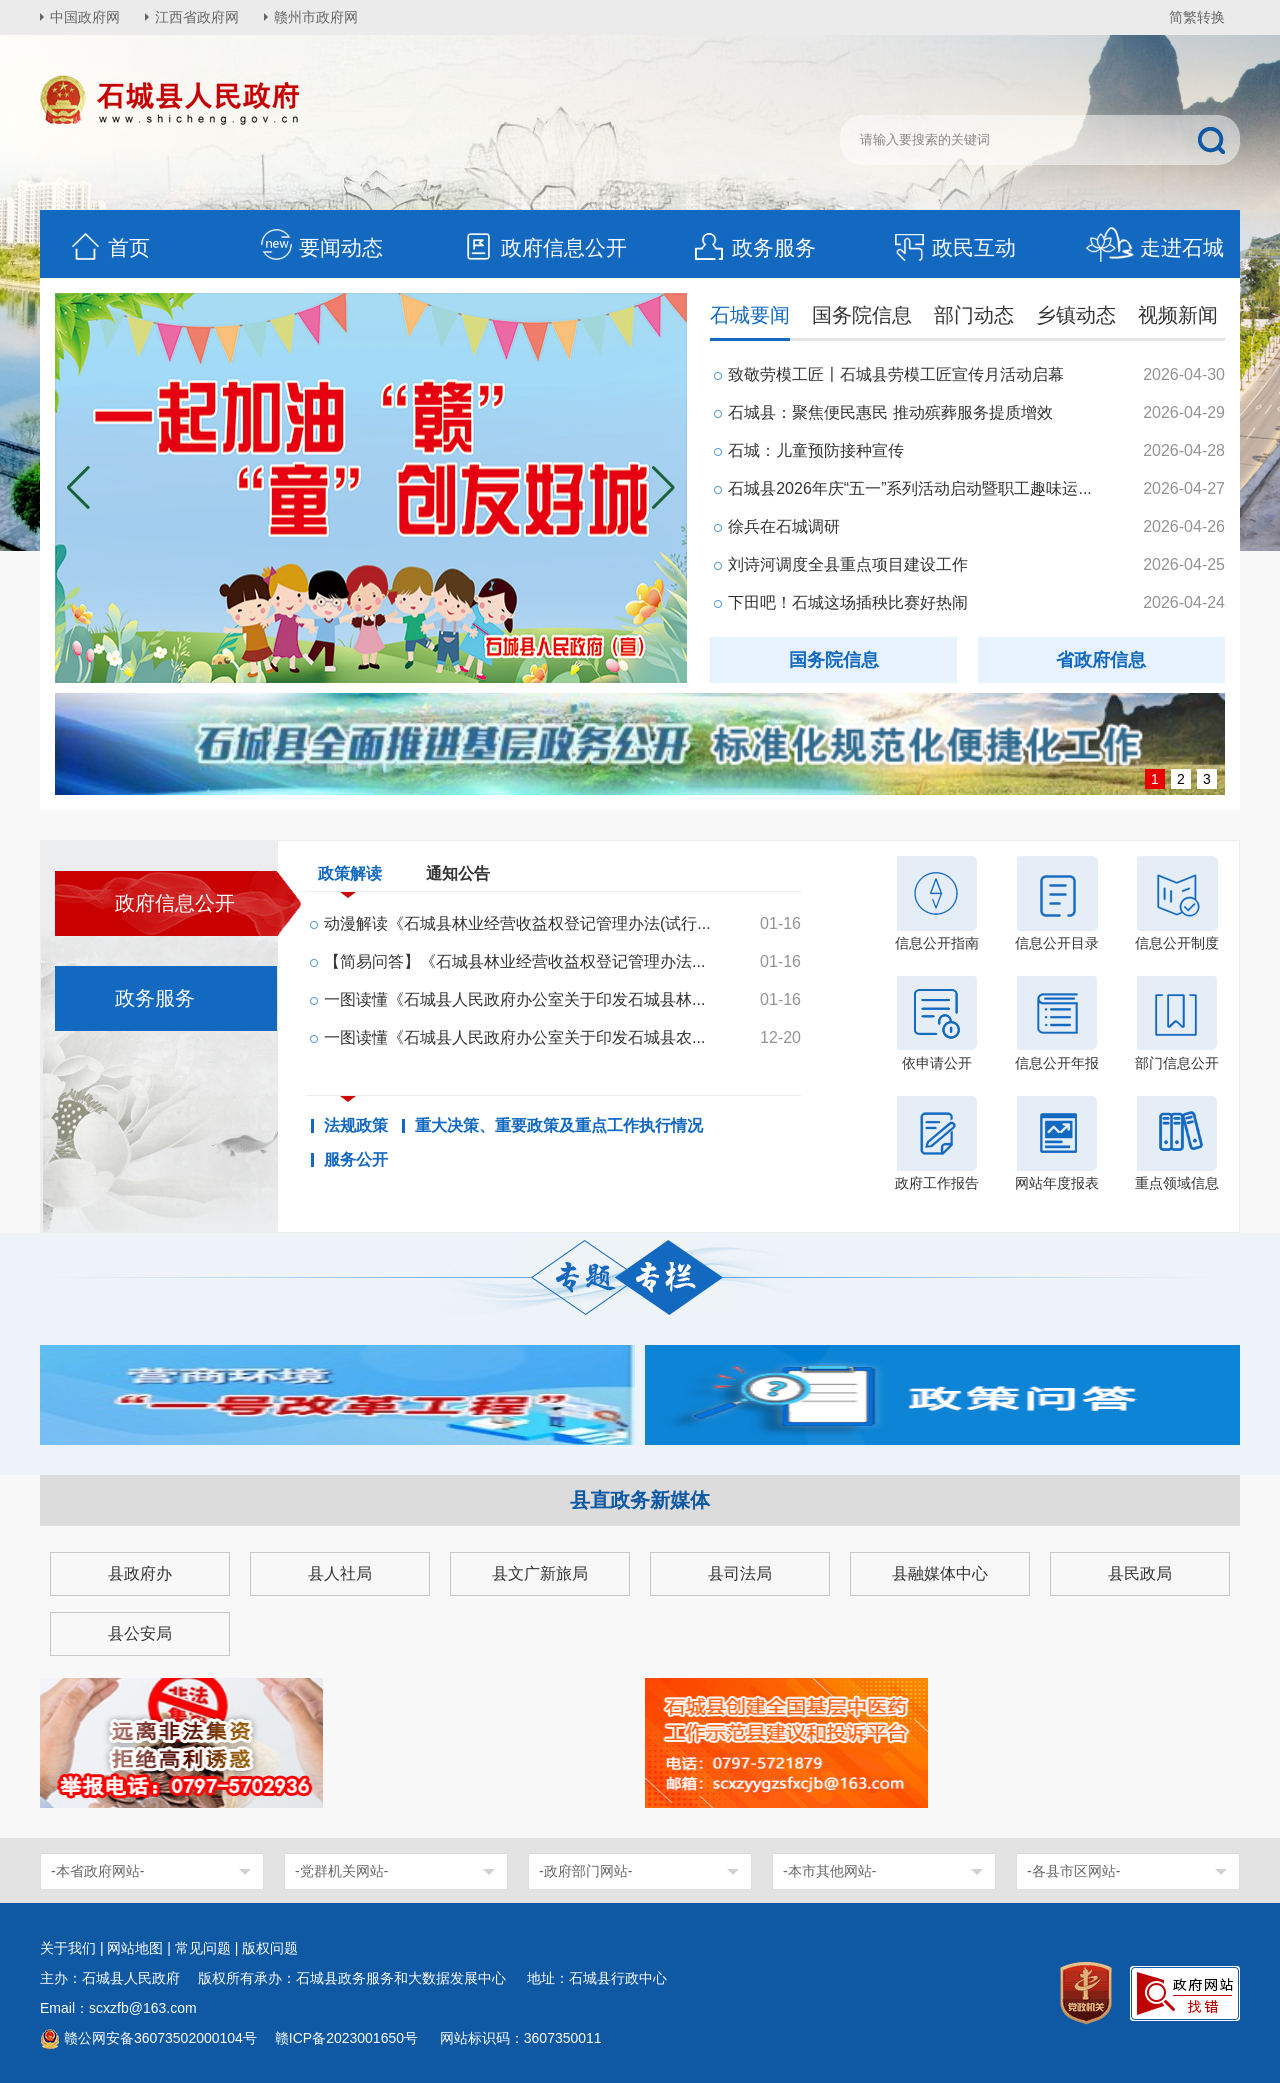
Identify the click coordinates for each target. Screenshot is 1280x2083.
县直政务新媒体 (640, 1500)
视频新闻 (1178, 315)
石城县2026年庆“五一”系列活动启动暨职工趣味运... (910, 488)
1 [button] (1155, 779)
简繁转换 (1197, 17)
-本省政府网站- (97, 1871)
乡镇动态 (1076, 315)
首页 (109, 247)
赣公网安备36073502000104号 (160, 2038)
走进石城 (1154, 247)
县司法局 (740, 1573)
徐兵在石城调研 (784, 526)
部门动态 (974, 315)
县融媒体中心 (940, 1573)
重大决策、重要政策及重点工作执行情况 (559, 1126)
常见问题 (203, 1948)
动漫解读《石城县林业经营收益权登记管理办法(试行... (517, 923)
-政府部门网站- (585, 1871)
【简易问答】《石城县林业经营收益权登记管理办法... (514, 961)
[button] (663, 488)
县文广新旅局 (540, 1573)
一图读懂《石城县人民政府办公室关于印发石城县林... (514, 999)
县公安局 (140, 1633)
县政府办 (140, 1573)
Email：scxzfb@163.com (118, 2008)
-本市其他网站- (829, 1871)
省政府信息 (1101, 660)
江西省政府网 (197, 17)
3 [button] (1207, 779)
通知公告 (458, 873)
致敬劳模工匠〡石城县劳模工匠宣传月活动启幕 (896, 374)
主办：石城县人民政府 (117, 1978)
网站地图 (135, 1948)
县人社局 (340, 1573)
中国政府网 (85, 17)
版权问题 (270, 1948)
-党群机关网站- (341, 1871)
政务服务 (754, 247)
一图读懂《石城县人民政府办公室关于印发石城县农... (514, 1037)
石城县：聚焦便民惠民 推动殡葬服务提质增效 (890, 412)
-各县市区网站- (1073, 1871)
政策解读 (350, 878)
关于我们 (68, 1948)
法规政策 (356, 1126)
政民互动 (954, 247)
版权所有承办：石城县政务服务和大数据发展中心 (359, 1978)
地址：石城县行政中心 (597, 1978)
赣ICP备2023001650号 (348, 2038)
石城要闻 (750, 315)
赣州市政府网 (316, 17)
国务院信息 (862, 315)
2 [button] (1181, 779)
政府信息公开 (544, 247)
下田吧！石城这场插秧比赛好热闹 (848, 602)
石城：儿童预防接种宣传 (816, 450)
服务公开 (356, 1160)
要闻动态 (321, 247)
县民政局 (1140, 1573)
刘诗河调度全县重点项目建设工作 (848, 564)
